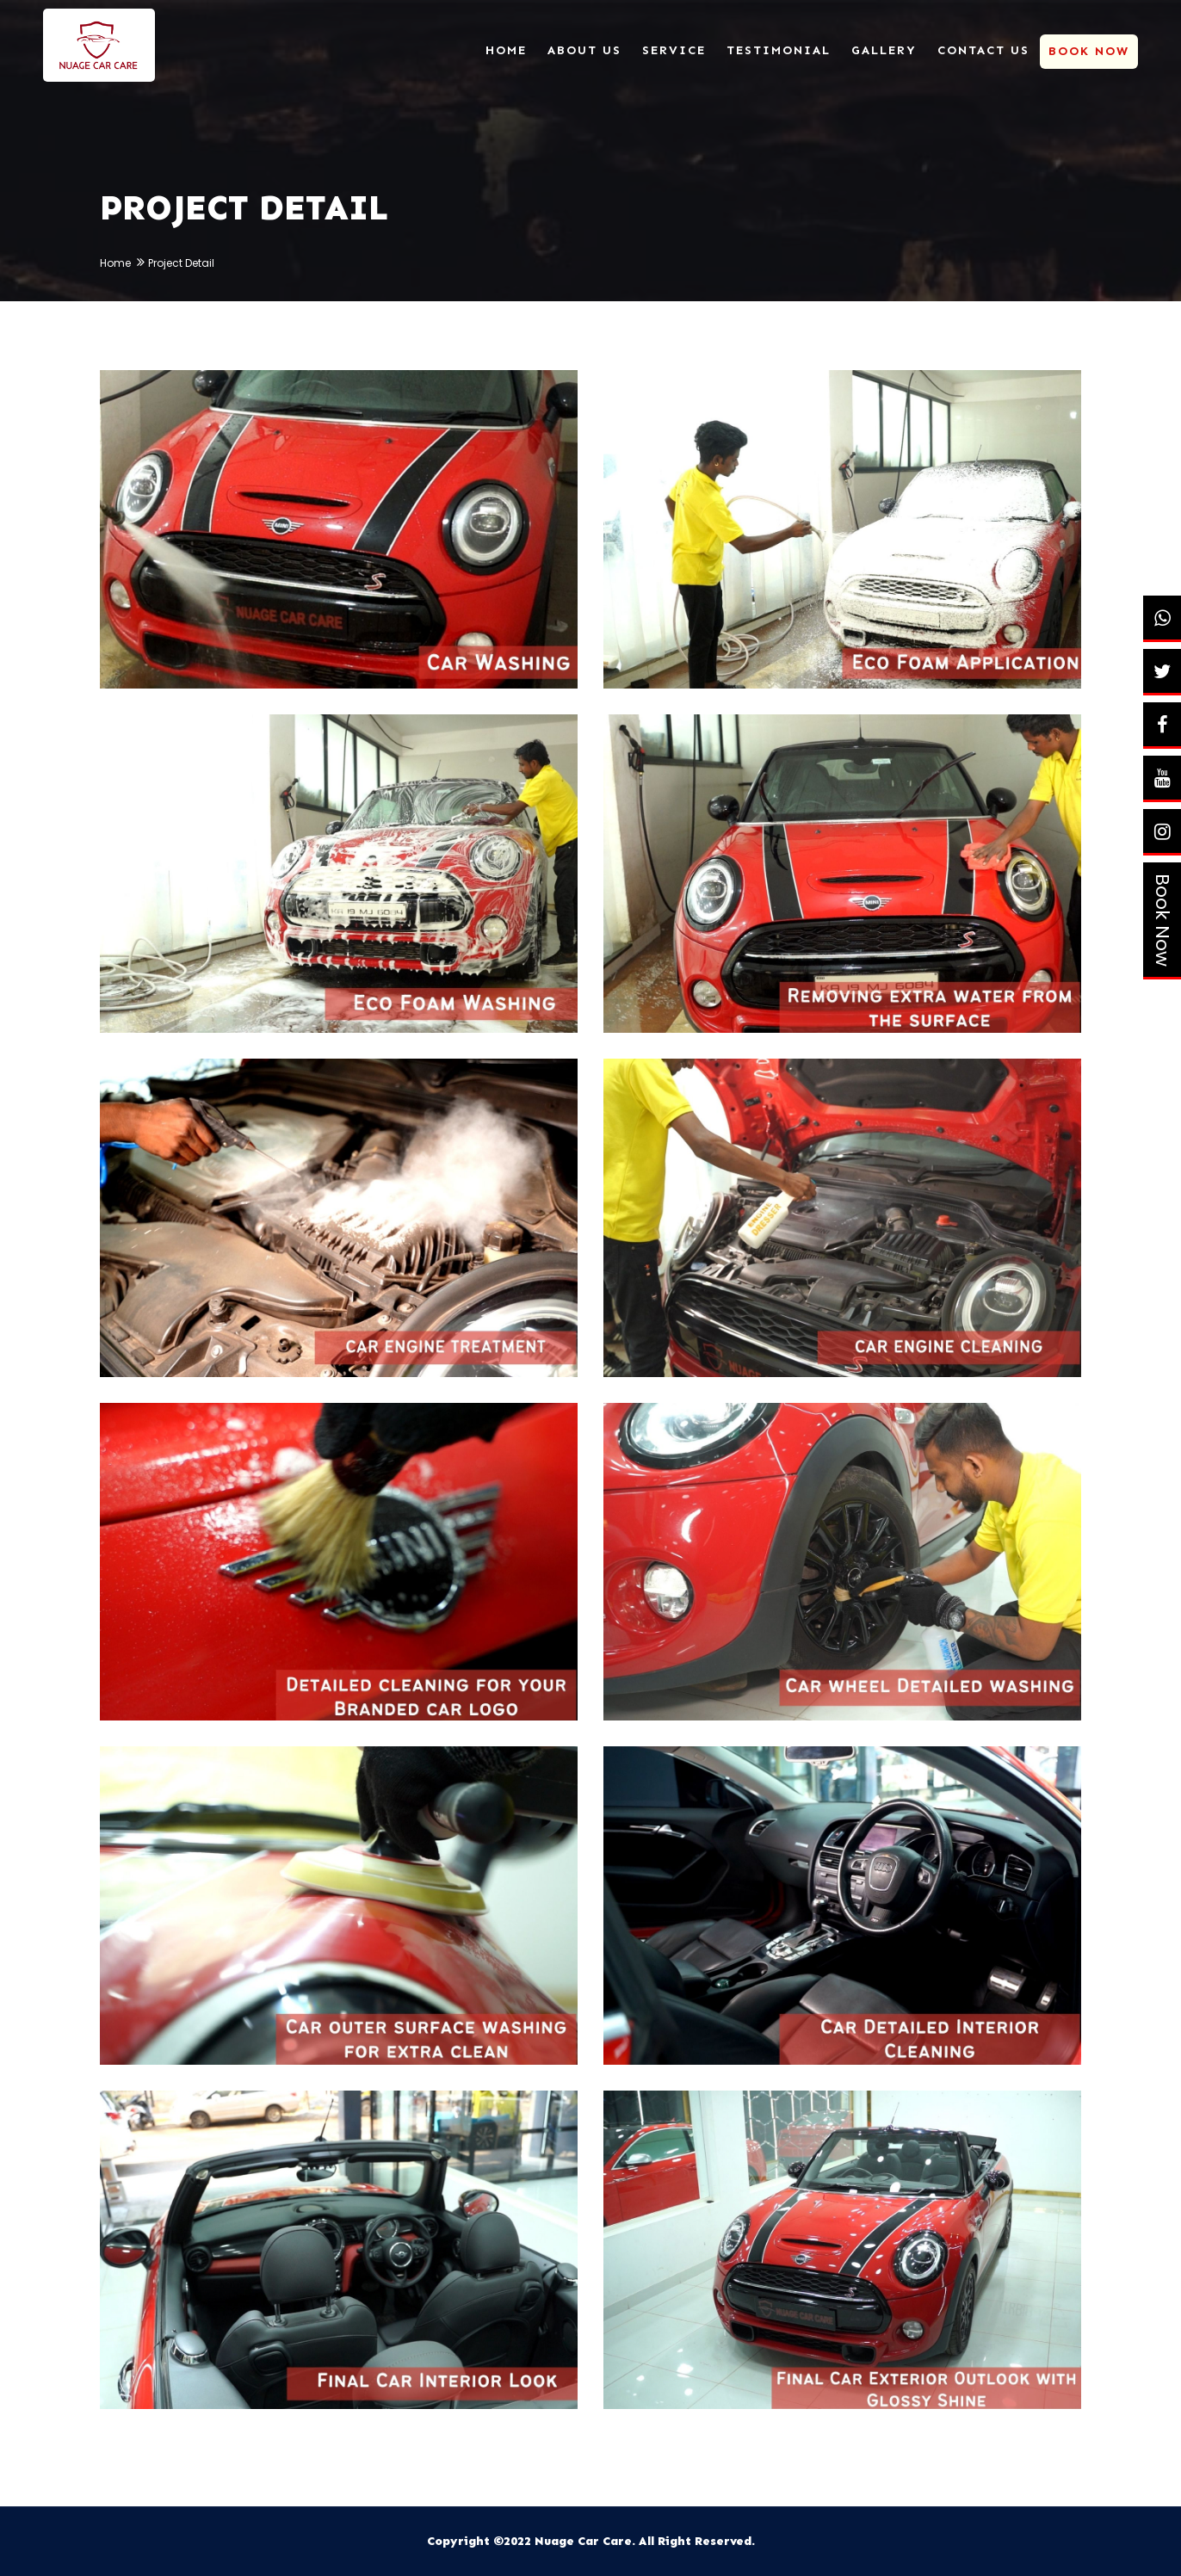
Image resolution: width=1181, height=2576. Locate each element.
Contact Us (983, 50)
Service (674, 50)
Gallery (884, 50)
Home (506, 50)
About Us (584, 50)
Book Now (1162, 920)
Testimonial (779, 50)
